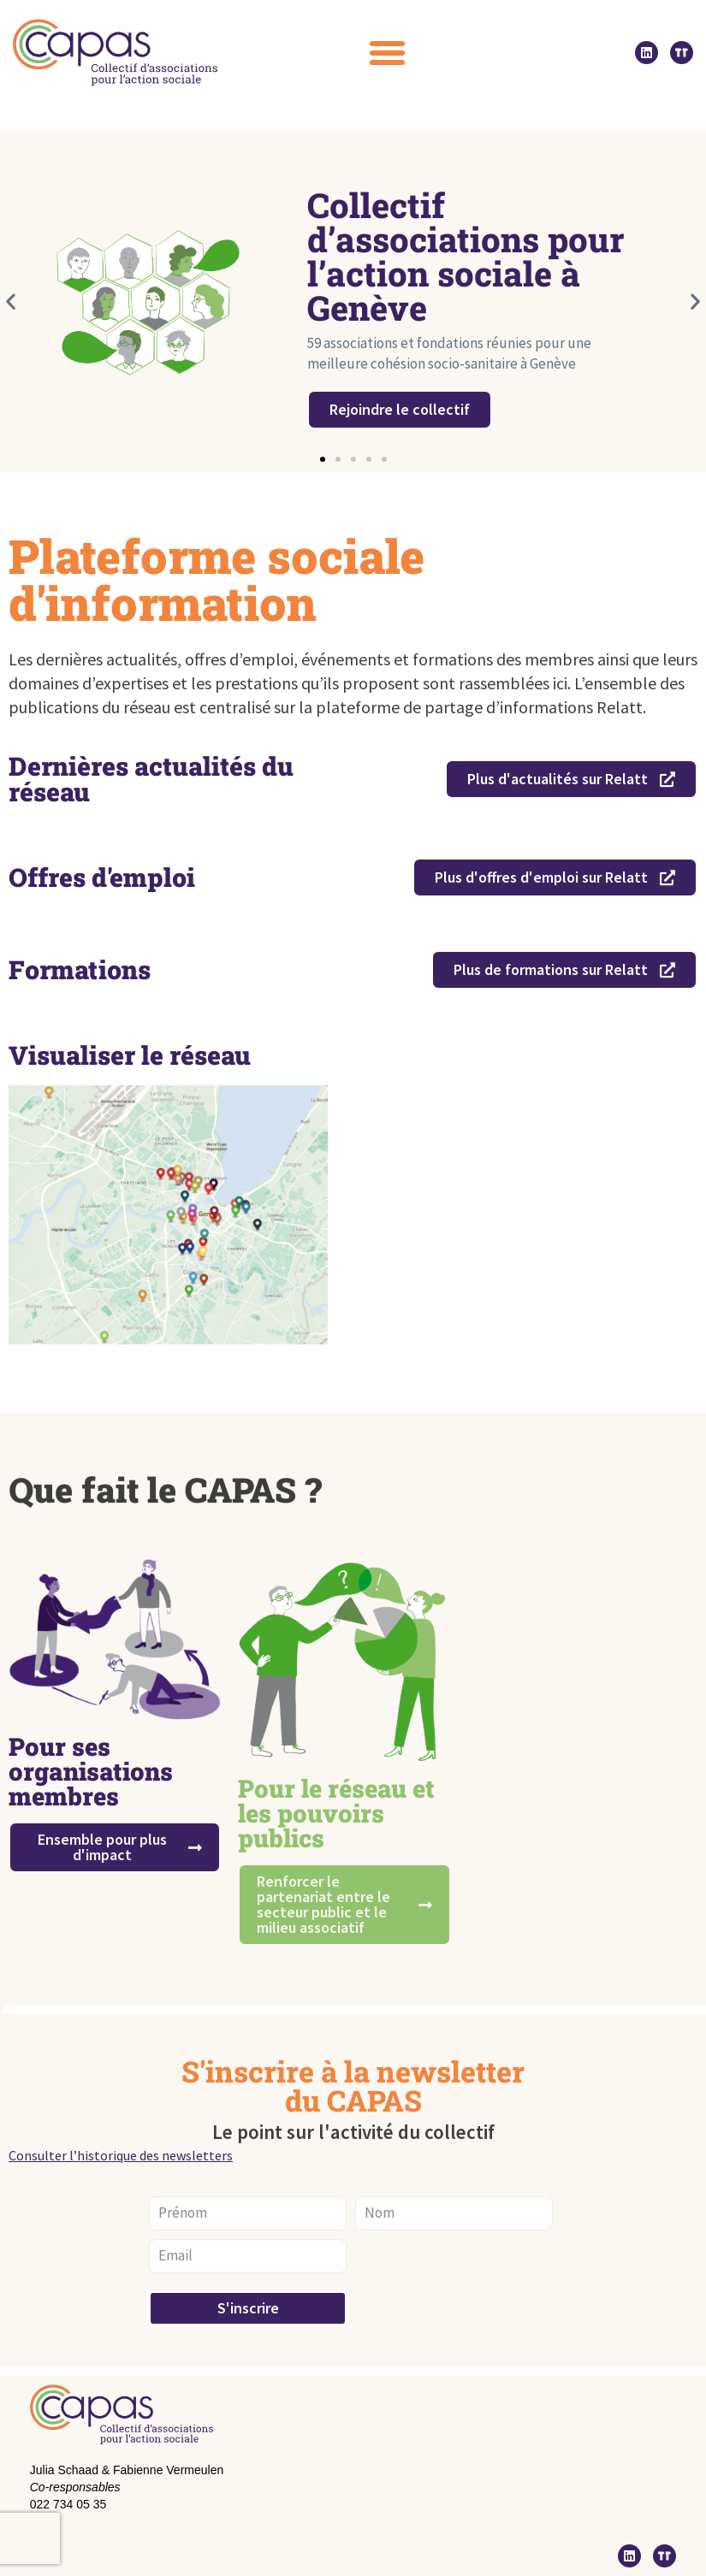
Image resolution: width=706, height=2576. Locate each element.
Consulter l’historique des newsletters (121, 2155)
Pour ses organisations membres (91, 1771)
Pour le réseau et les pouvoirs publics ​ (336, 1813)
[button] (388, 52)
